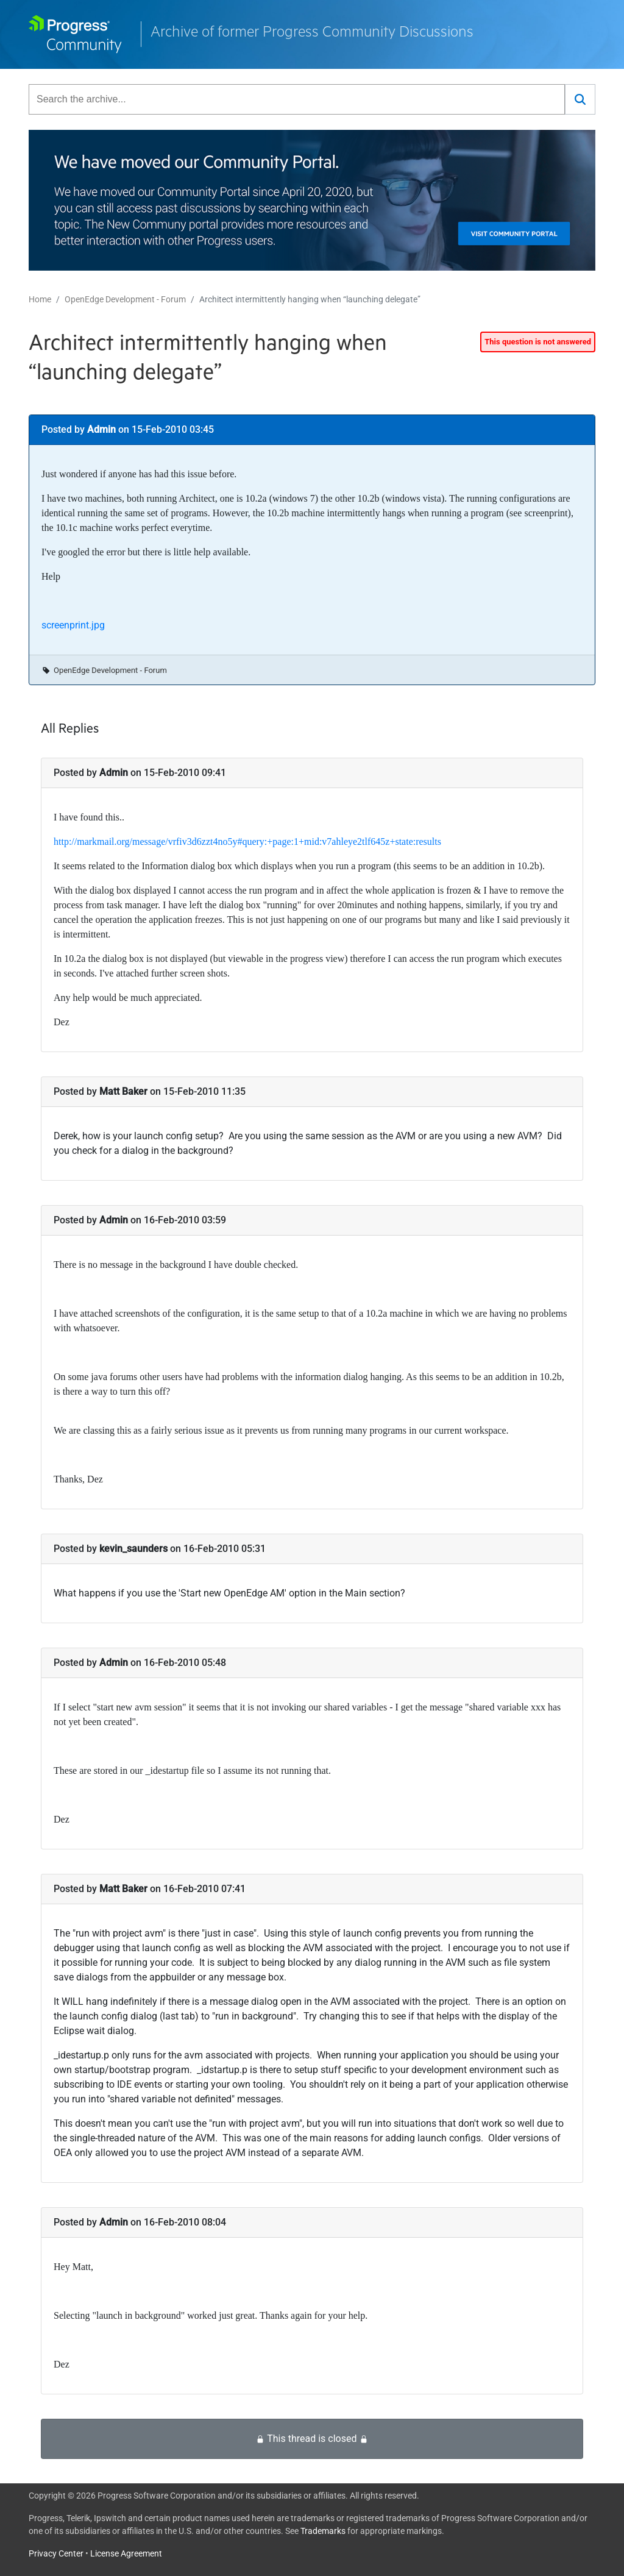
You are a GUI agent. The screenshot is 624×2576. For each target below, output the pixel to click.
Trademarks (323, 2531)
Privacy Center (56, 2553)
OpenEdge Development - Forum (125, 299)
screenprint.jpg (73, 625)
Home (40, 299)
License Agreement (126, 2553)
